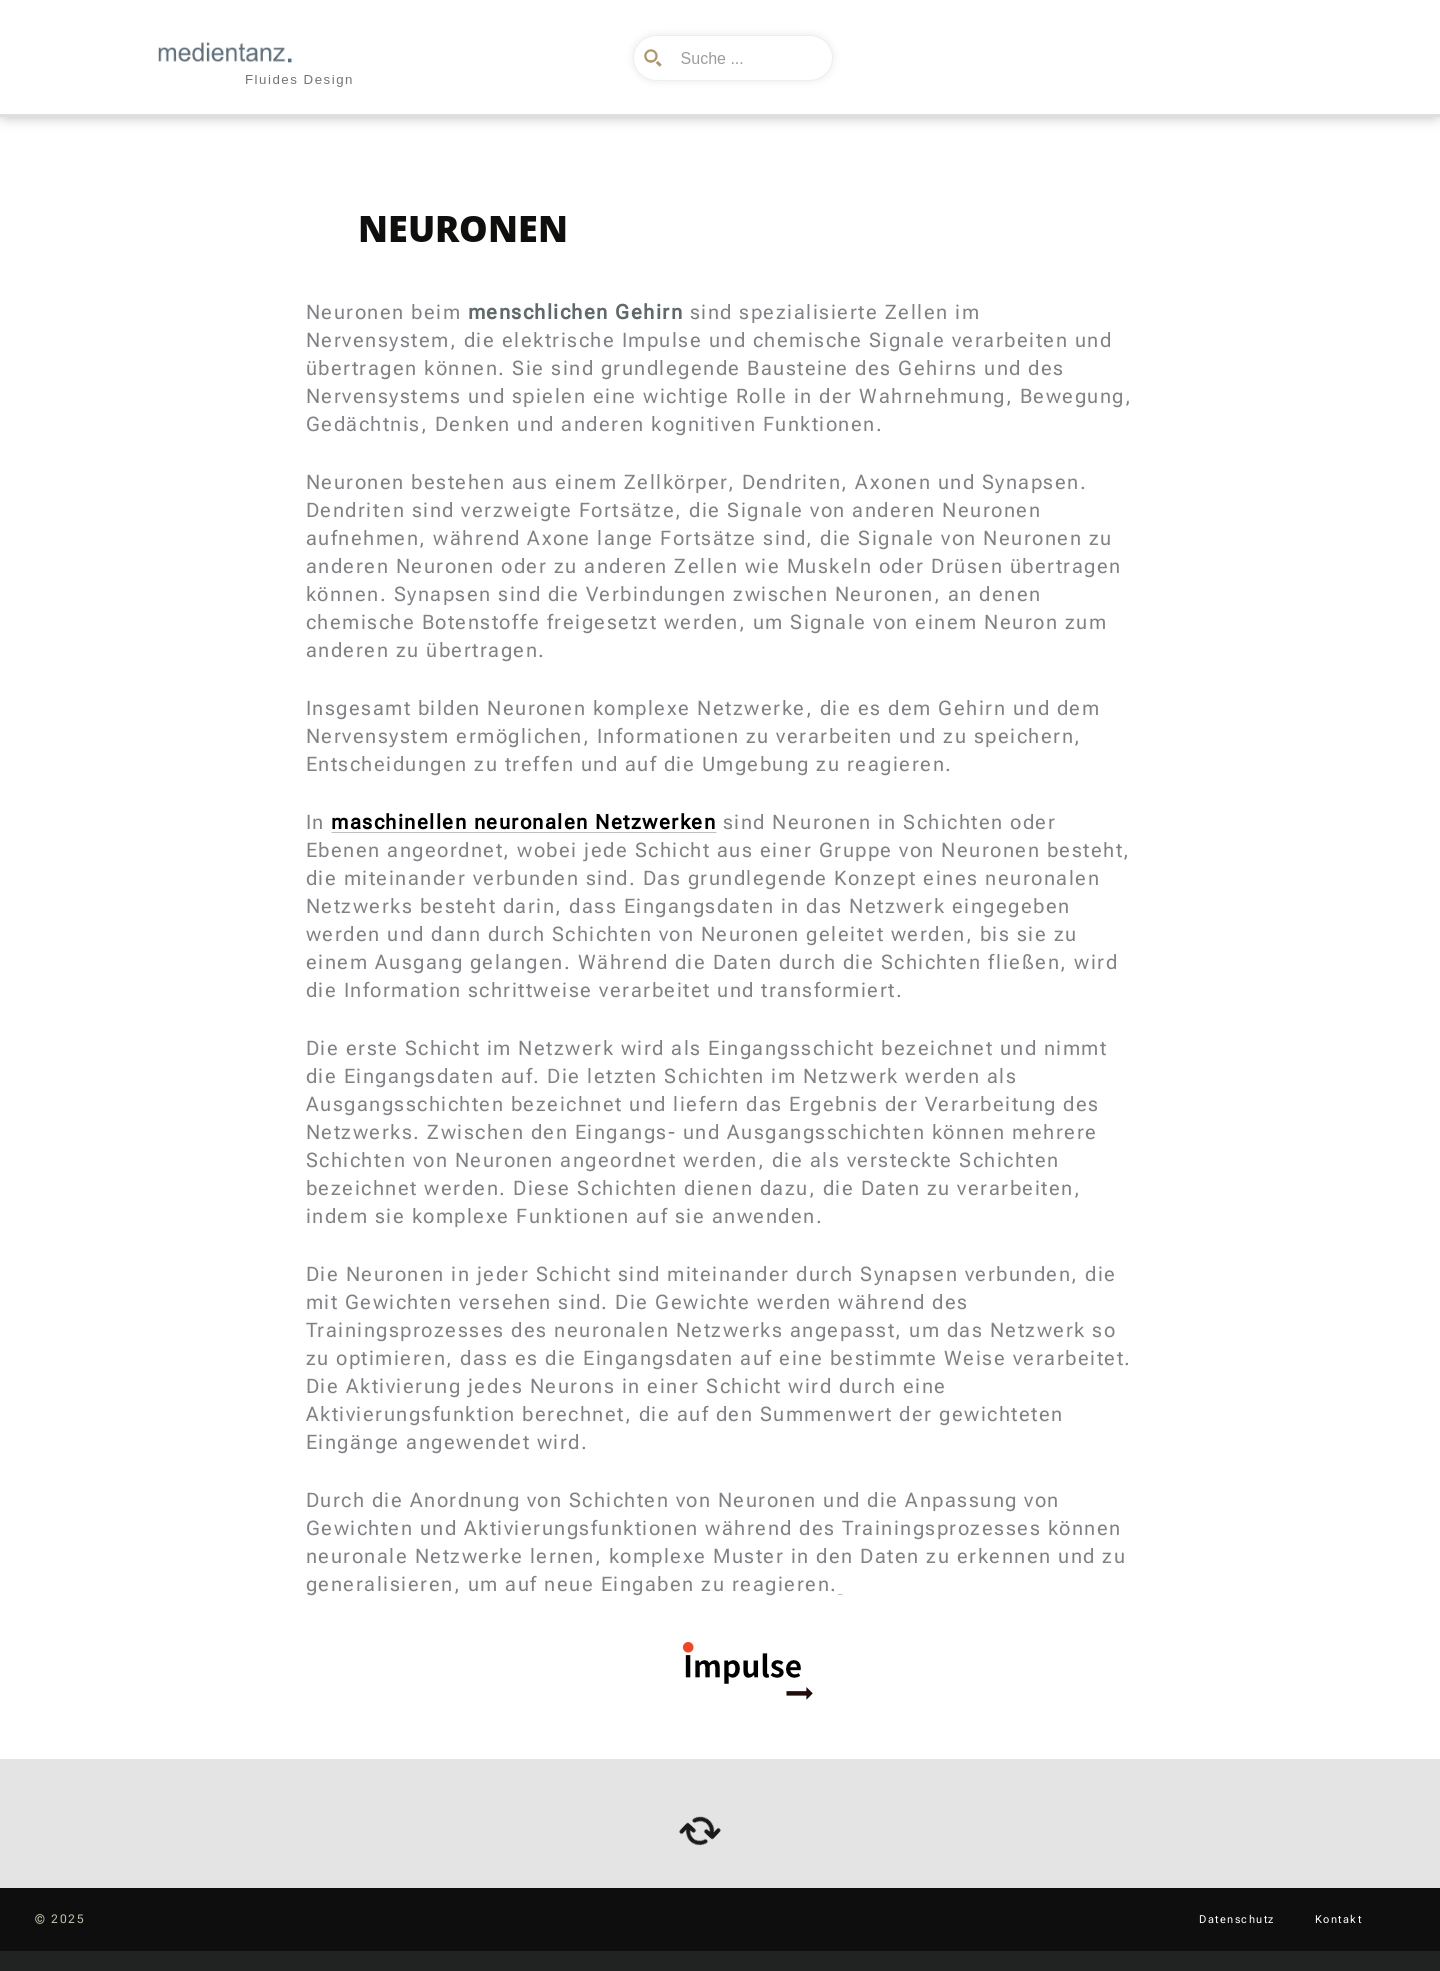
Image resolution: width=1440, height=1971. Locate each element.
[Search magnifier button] (656, 58)
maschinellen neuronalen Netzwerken (523, 822)
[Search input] (748, 58)
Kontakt (1339, 1919)
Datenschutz (1237, 1919)
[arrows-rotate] (700, 1831)
